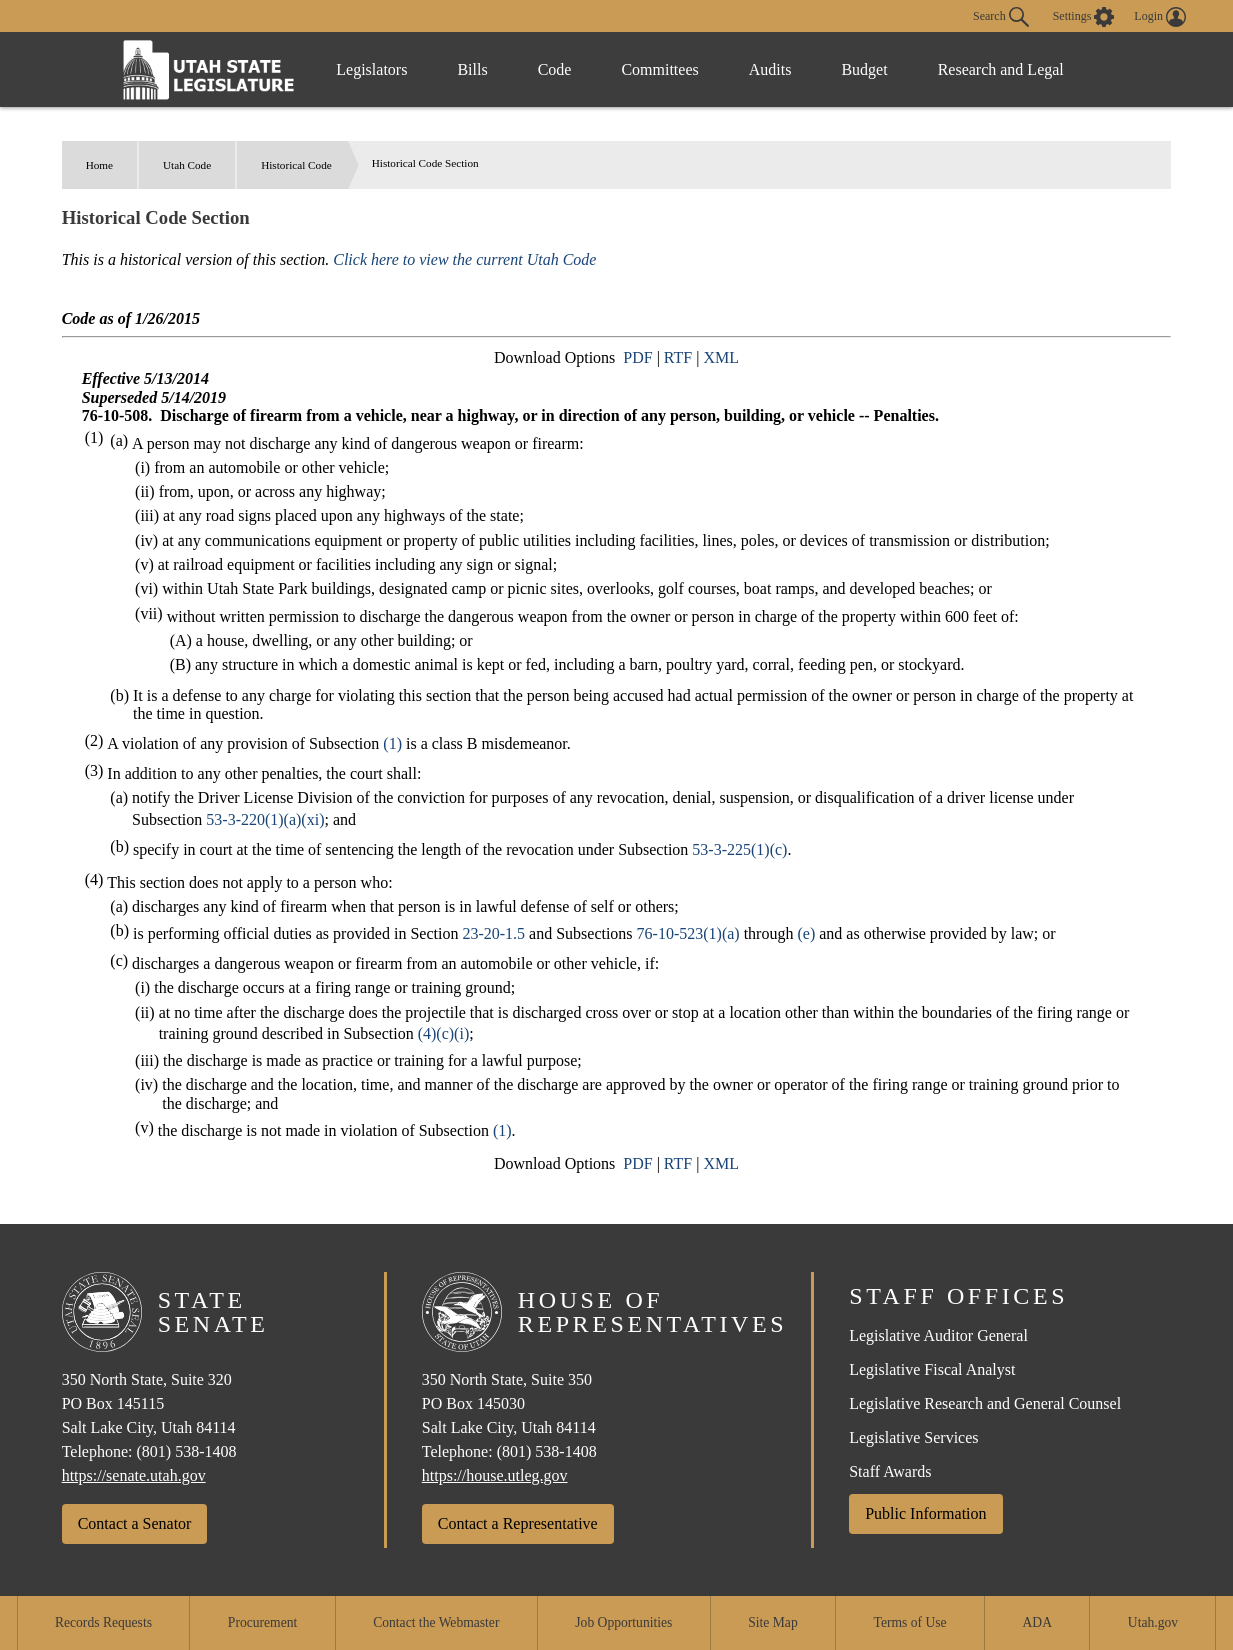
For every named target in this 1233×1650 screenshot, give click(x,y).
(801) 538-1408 (187, 1451)
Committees (659, 69)
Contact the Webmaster (436, 1622)
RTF (678, 357)
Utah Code (187, 165)
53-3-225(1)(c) (739, 849)
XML (721, 357)
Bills (472, 69)
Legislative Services (913, 1437)
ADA (1037, 1622)
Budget (864, 69)
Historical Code (296, 165)
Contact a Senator (135, 1523)
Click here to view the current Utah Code (464, 259)
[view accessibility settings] (1084, 17)
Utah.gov (1153, 1622)
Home (99, 165)
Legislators (371, 69)
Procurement (262, 1622)
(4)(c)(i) (444, 1033)
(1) (392, 743)
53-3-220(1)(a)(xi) (265, 819)
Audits (770, 69)
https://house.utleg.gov (495, 1475)
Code (555, 69)
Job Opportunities (623, 1622)
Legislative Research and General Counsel (985, 1403)
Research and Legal (1001, 69)
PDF (637, 357)
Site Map (772, 1622)
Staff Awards (890, 1471)
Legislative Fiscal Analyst (932, 1369)
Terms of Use (910, 1622)
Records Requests (103, 1622)
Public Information (925, 1513)
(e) (806, 933)
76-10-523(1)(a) (688, 933)
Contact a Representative (518, 1523)
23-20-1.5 (493, 933)
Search (1001, 17)
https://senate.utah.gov (134, 1475)
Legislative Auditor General (938, 1335)
